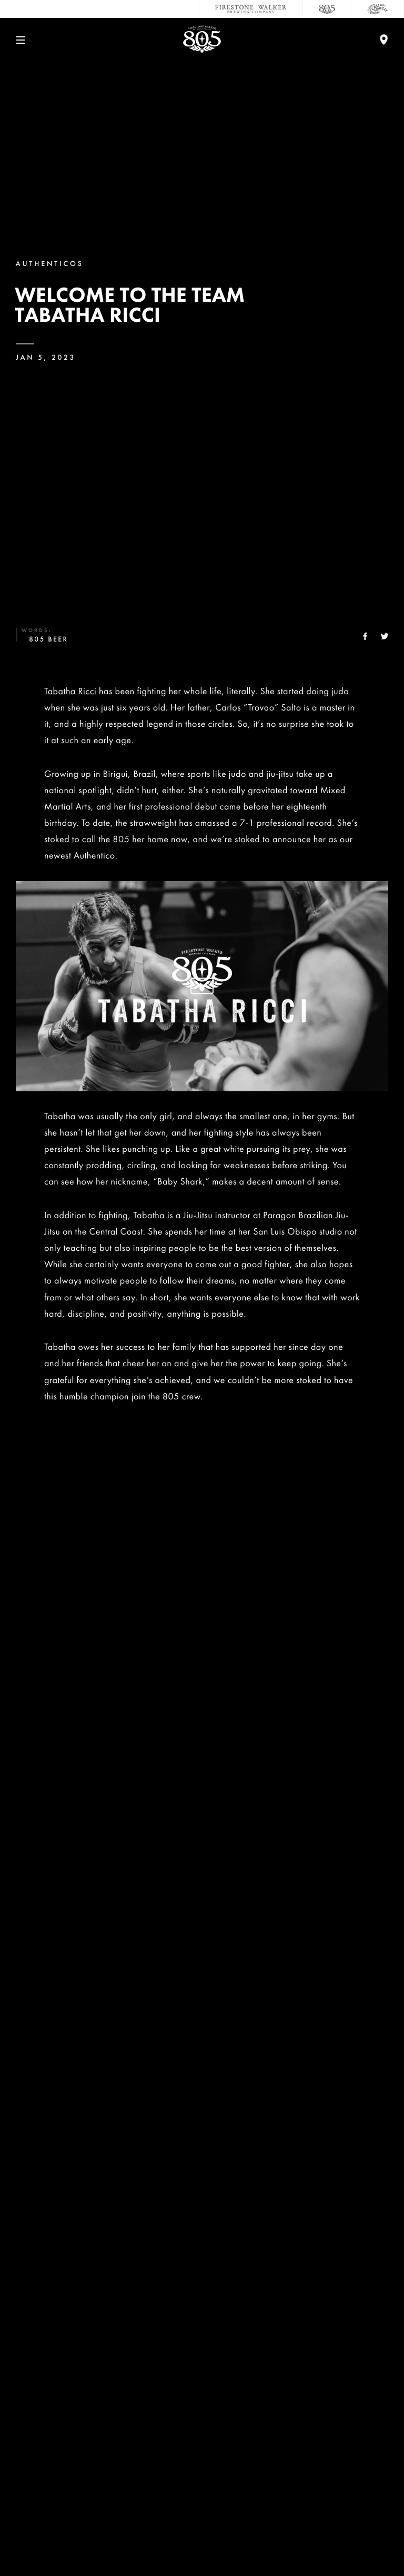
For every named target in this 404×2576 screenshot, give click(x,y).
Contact (202, 2314)
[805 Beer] (327, 9)
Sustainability (201, 2383)
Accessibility (202, 2488)
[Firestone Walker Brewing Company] (251, 9)
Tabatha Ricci (70, 691)
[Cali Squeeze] (377, 9)
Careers (202, 2349)
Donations (202, 2418)
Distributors (202, 2453)
